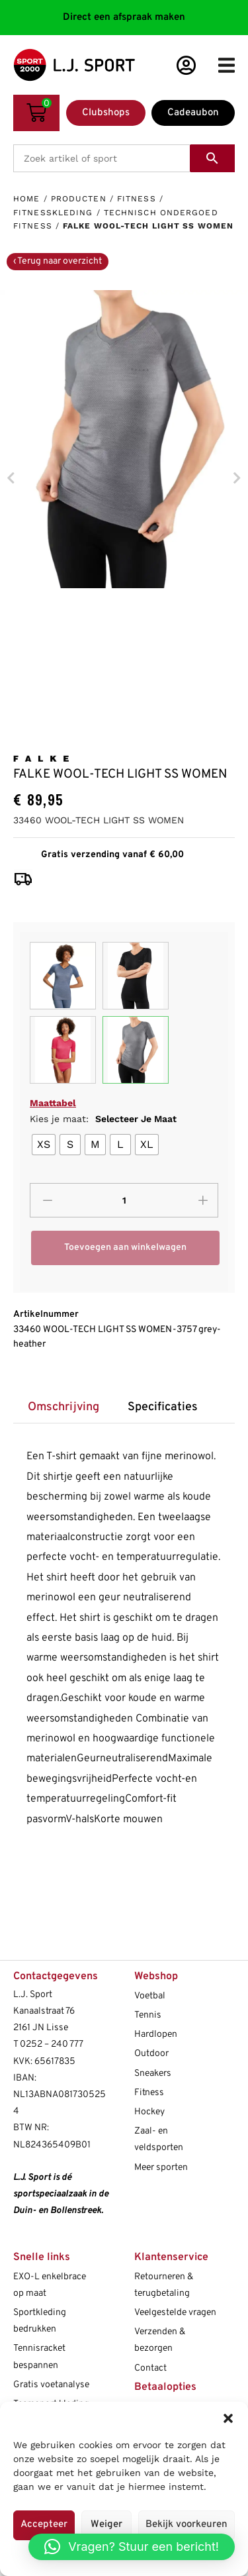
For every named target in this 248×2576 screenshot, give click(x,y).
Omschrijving (63, 1407)
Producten (78, 198)
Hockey (149, 2112)
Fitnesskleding (53, 212)
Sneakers (152, 2073)
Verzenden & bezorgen (159, 2340)
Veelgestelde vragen (175, 2312)
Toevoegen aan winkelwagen (125, 1247)
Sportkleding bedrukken (39, 2321)
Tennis (147, 2015)
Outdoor (151, 2053)
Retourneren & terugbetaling (163, 2285)
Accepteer (44, 2524)
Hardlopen (155, 2034)
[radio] (43, 1145)
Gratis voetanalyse (51, 2385)
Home (26, 198)
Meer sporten (161, 2167)
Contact (150, 2368)
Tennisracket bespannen (39, 2357)
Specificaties (163, 1407)
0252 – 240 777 (51, 2044)
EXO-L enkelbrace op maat (49, 2285)
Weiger (106, 2524)
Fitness (136, 198)
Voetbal (149, 1996)
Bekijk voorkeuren (186, 2524)
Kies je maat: (103, 1118)
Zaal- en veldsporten (158, 2139)
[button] (228, 2418)
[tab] (63, 1407)
